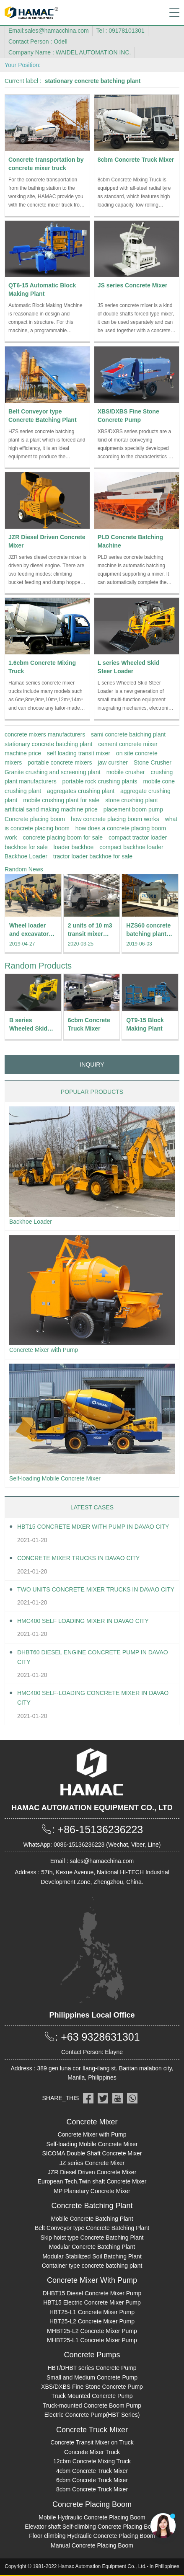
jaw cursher (113, 762)
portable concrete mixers (60, 762)
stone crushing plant (131, 800)
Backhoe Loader (26, 856)
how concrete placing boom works (115, 819)
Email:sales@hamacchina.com (48, 30)
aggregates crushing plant (80, 791)
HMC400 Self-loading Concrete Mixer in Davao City (92, 1698)
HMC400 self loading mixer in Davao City (83, 1620)
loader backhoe (74, 847)
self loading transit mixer (78, 753)
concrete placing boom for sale (63, 837)
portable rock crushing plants (99, 781)
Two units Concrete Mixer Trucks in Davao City (95, 1589)
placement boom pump (133, 809)
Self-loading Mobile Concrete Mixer (55, 1478)
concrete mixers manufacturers (45, 734)
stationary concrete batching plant (48, 744)
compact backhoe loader (131, 847)
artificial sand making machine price (51, 809)
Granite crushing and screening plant (53, 772)
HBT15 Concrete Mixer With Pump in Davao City (93, 1526)
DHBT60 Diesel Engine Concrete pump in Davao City (92, 1657)
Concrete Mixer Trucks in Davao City (78, 1558)
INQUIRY (92, 1064)
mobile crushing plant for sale (61, 800)
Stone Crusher (152, 762)
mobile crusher (125, 772)
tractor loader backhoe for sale (92, 856)
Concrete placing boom (35, 819)
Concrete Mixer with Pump (43, 1349)
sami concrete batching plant (128, 734)
